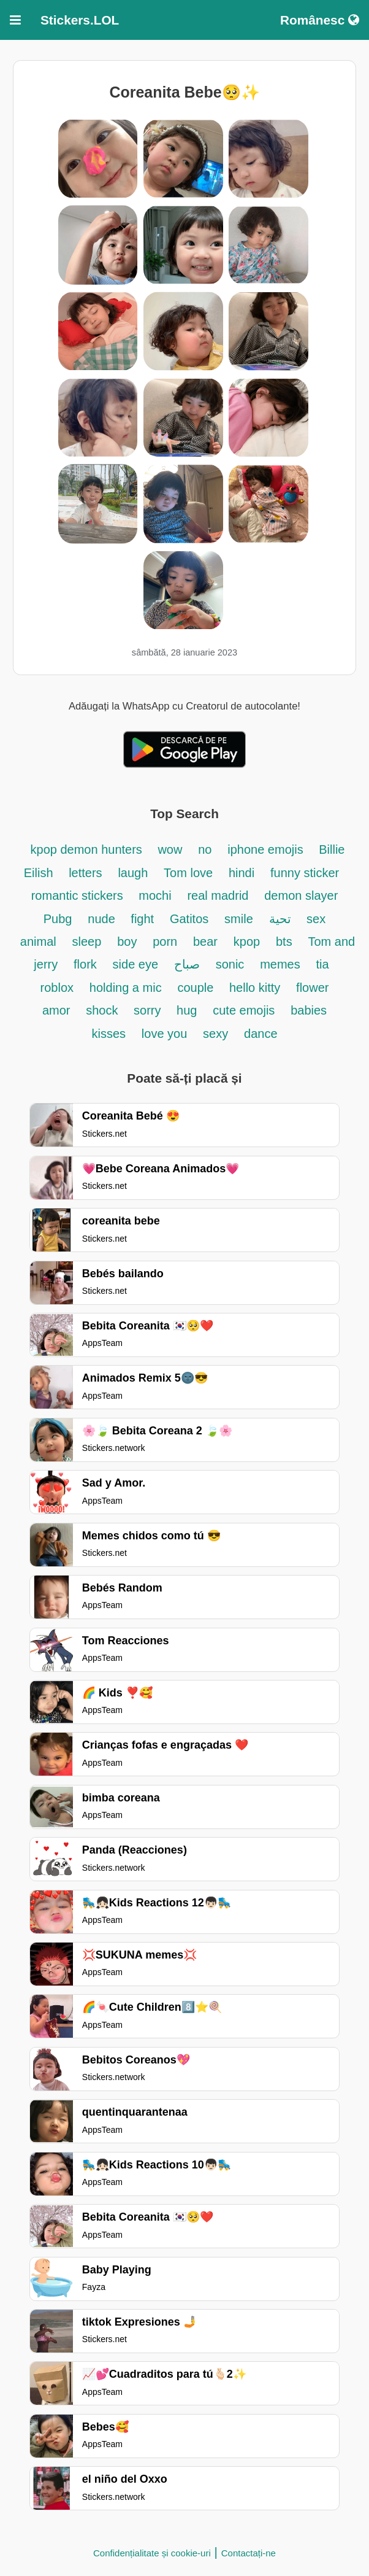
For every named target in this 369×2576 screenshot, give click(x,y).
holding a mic (125, 987)
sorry (149, 1010)
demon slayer (301, 895)
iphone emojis (266, 849)
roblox (57, 987)
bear (205, 941)
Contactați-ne (248, 2553)
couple (197, 987)
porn (165, 941)
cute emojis (244, 1010)
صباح (187, 964)
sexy (215, 1033)
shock (103, 1010)
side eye (136, 964)
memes (280, 964)
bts (284, 941)
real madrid (217, 895)
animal (38, 941)
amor (56, 1010)
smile (238, 919)
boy (127, 941)
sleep (87, 941)
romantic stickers (79, 895)
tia (322, 964)
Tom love (188, 873)
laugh (133, 873)
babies (309, 1010)
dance (261, 1033)
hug (187, 1010)
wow (170, 849)
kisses (108, 1033)
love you (165, 1033)
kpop (247, 941)
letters (85, 873)
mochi (155, 895)
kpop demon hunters (88, 849)
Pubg (58, 919)
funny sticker (304, 873)
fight (142, 919)
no (204, 849)
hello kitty (254, 987)
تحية (282, 919)
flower (312, 987)
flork (85, 964)
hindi (241, 873)
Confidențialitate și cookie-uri (152, 2553)
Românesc (319, 20)
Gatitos (189, 919)
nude (103, 919)
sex (315, 919)
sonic (230, 964)
